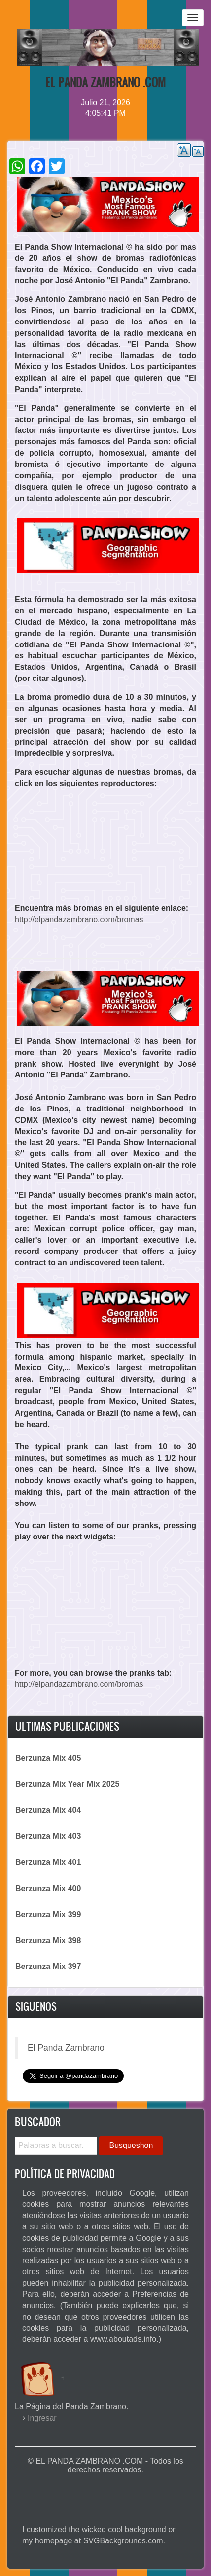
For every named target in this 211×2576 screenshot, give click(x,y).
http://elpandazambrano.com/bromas (79, 919)
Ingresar (42, 2418)
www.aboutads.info (123, 2339)
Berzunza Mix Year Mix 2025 (67, 1784)
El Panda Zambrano (66, 2048)
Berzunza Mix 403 (48, 1836)
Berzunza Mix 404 (48, 1810)
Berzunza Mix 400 (48, 1888)
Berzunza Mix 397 (48, 1966)
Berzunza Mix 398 (48, 1940)
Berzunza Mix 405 (48, 1758)
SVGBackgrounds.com (123, 2541)
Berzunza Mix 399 (48, 1914)
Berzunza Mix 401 (48, 1862)
